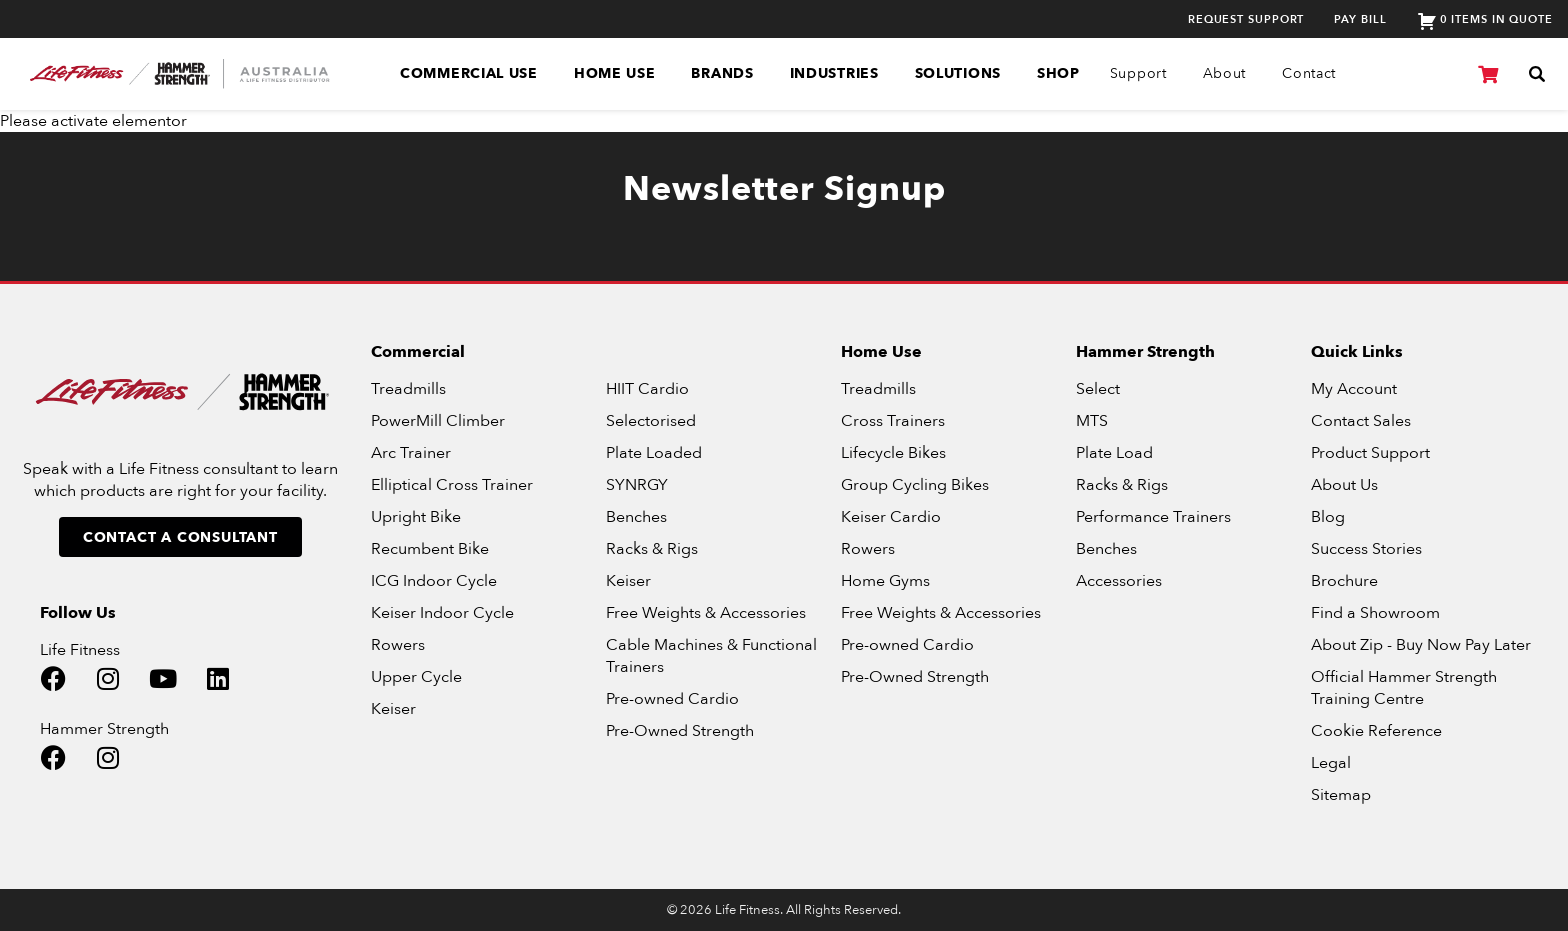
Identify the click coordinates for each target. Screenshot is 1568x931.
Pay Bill (1360, 19)
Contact (1309, 73)
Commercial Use (469, 73)
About (1225, 73)
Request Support (1246, 19)
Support (1138, 73)
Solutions (958, 73)
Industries (834, 73)
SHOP (1058, 73)
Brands (722, 73)
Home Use (615, 73)
